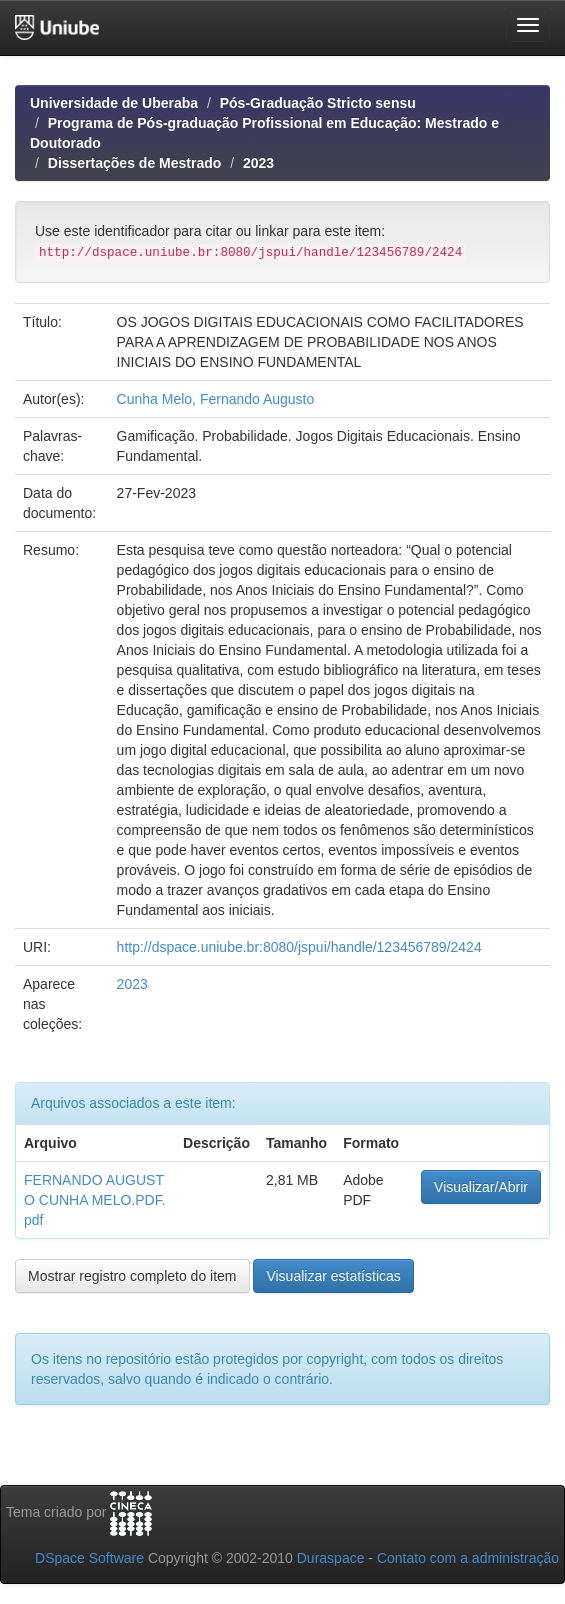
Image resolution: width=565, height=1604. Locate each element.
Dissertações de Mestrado (135, 163)
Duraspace (331, 1558)
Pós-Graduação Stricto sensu (318, 103)
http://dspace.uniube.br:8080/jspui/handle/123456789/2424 (299, 947)
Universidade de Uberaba (114, 103)
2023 (258, 163)
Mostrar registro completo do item (132, 1276)
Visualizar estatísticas (333, 1276)
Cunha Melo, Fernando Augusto (216, 399)
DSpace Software (89, 1558)
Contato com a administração (468, 1558)
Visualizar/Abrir (481, 1187)
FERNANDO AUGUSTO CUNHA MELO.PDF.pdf (95, 1200)
